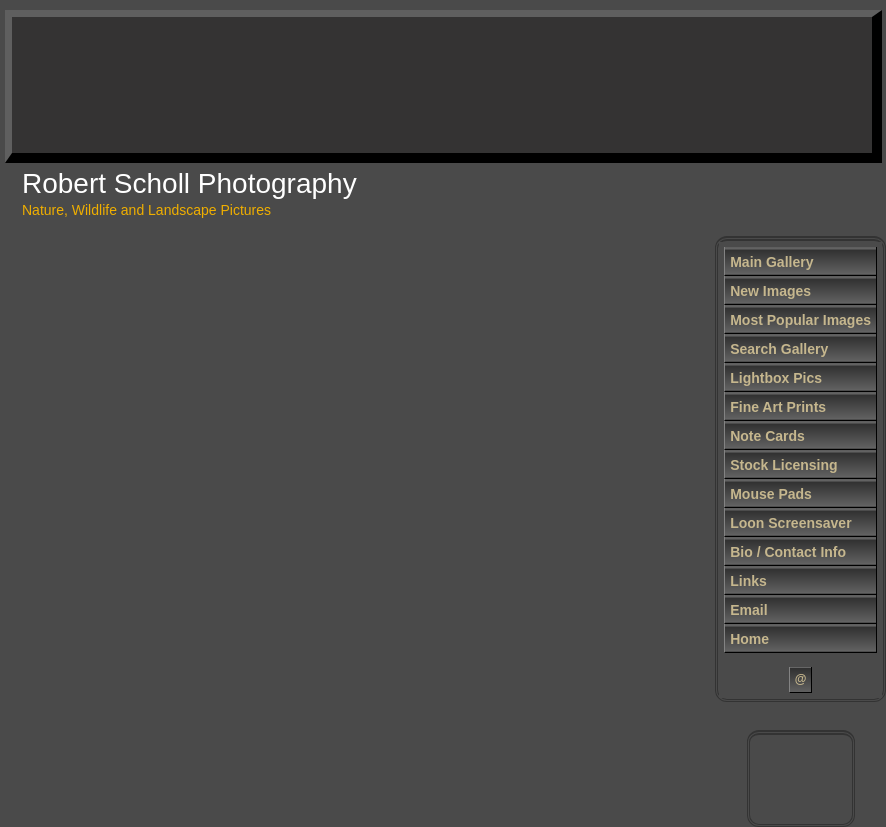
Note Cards (767, 436)
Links (748, 581)
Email (748, 610)
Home (749, 639)
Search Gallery (779, 349)
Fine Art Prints (778, 407)
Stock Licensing (783, 465)
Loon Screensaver (790, 523)
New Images (770, 291)
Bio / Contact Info (788, 552)
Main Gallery (771, 262)
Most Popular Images (800, 320)
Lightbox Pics (776, 378)
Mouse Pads (771, 494)
